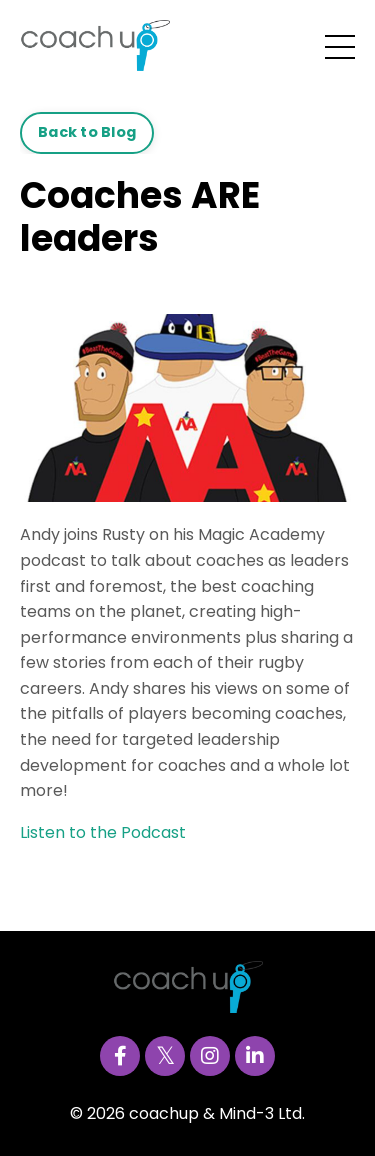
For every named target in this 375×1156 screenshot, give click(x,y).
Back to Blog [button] (87, 132)
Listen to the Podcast (105, 832)
